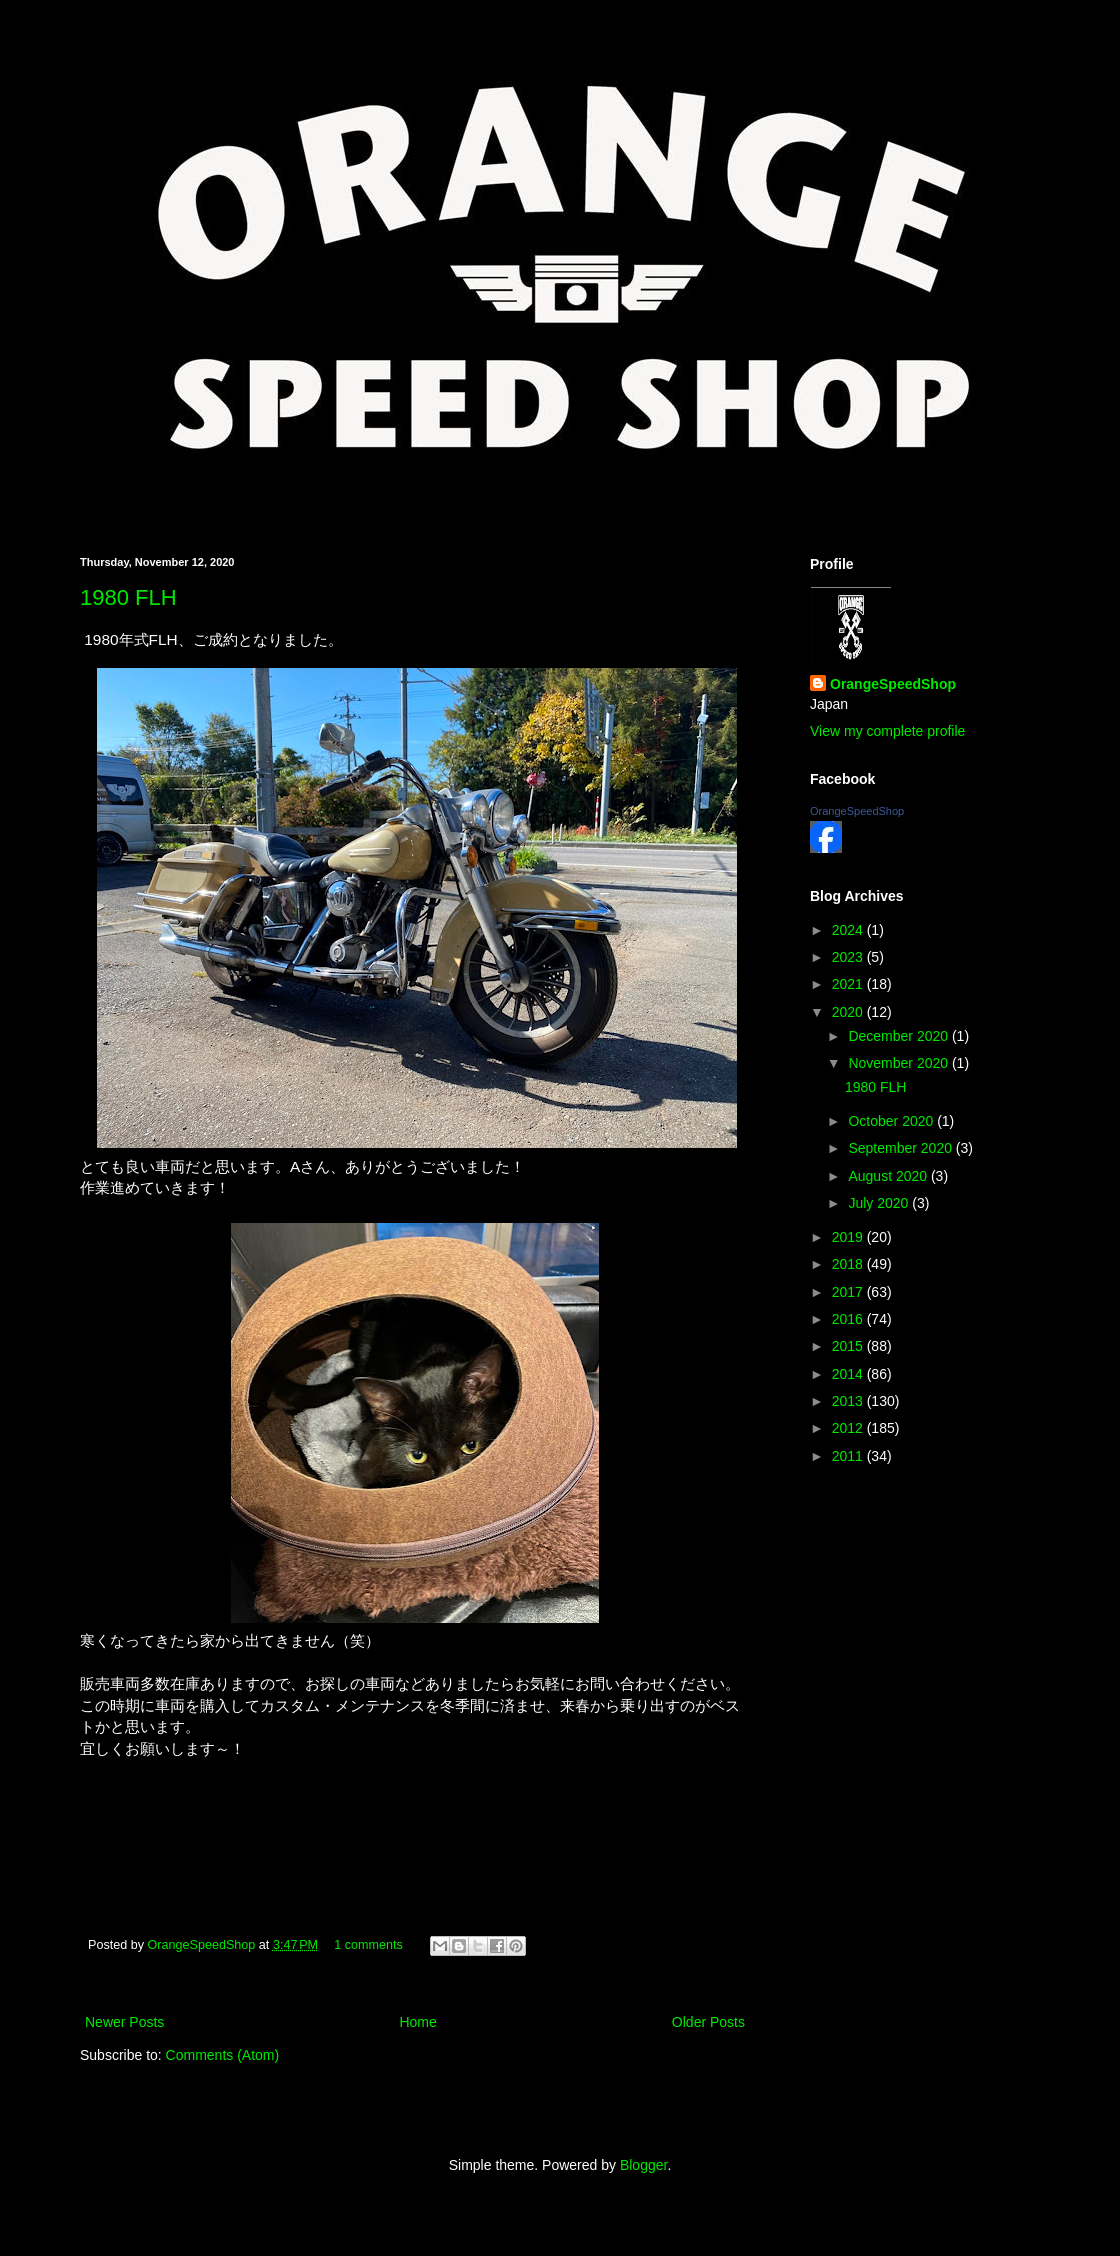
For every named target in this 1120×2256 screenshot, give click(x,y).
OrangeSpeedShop (203, 1945)
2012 (849, 1428)
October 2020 (892, 1121)
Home (417, 2022)
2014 (849, 1374)
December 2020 (900, 1036)
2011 (849, 1456)
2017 (849, 1292)
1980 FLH (128, 597)
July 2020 (880, 1203)
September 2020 (901, 1148)
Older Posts (708, 2022)
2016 (849, 1319)
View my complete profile (887, 731)
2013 (849, 1401)
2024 (849, 930)
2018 (849, 1264)
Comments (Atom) (223, 2055)
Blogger (643, 2165)
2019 (849, 1237)
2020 (849, 1012)
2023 (849, 957)
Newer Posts (124, 2022)
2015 (849, 1346)
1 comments (368, 1945)
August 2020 (889, 1176)
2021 (849, 984)
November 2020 (900, 1063)
